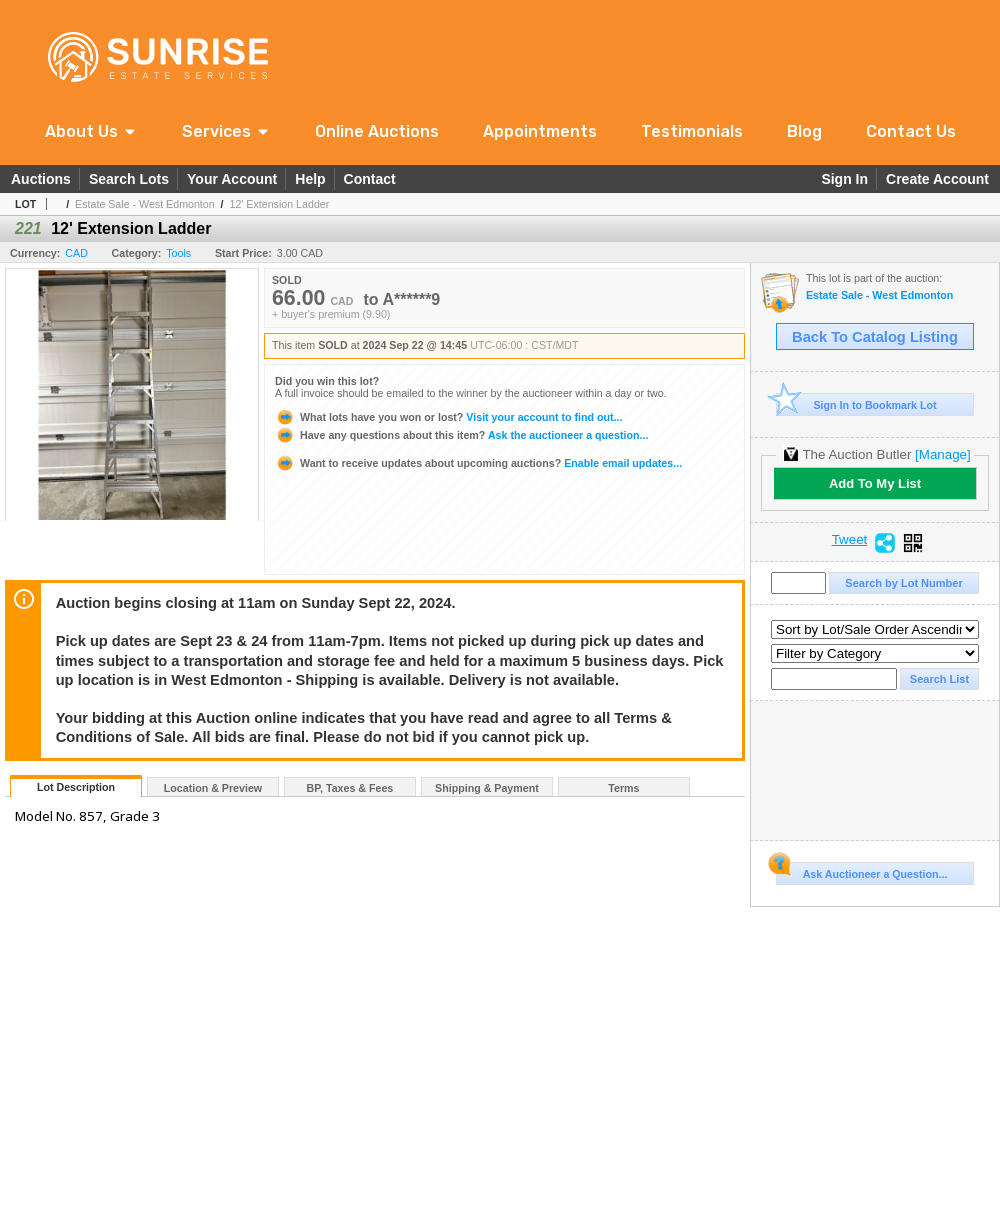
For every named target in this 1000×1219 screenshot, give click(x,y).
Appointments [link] (540, 131)
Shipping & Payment (487, 788)
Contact (370, 179)
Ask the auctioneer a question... (461, 435)
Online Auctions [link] (377, 131)
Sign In (844, 179)
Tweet (850, 540)
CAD (76, 253)
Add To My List (875, 483)
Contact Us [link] (911, 131)
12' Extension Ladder (280, 204)
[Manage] (942, 454)
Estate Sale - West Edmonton (145, 204)
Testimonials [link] (692, 131)
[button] (91, 131)
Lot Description (76, 787)
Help (310, 179)
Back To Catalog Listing (875, 337)
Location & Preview (213, 788)
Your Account (232, 179)
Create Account (937, 179)
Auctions (41, 179)
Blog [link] (804, 131)
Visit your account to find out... (448, 417)
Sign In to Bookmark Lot (856, 404)
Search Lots (129, 179)
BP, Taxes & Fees (350, 788)
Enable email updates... (478, 463)
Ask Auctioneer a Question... (861, 871)
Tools (178, 253)
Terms (623, 788)
